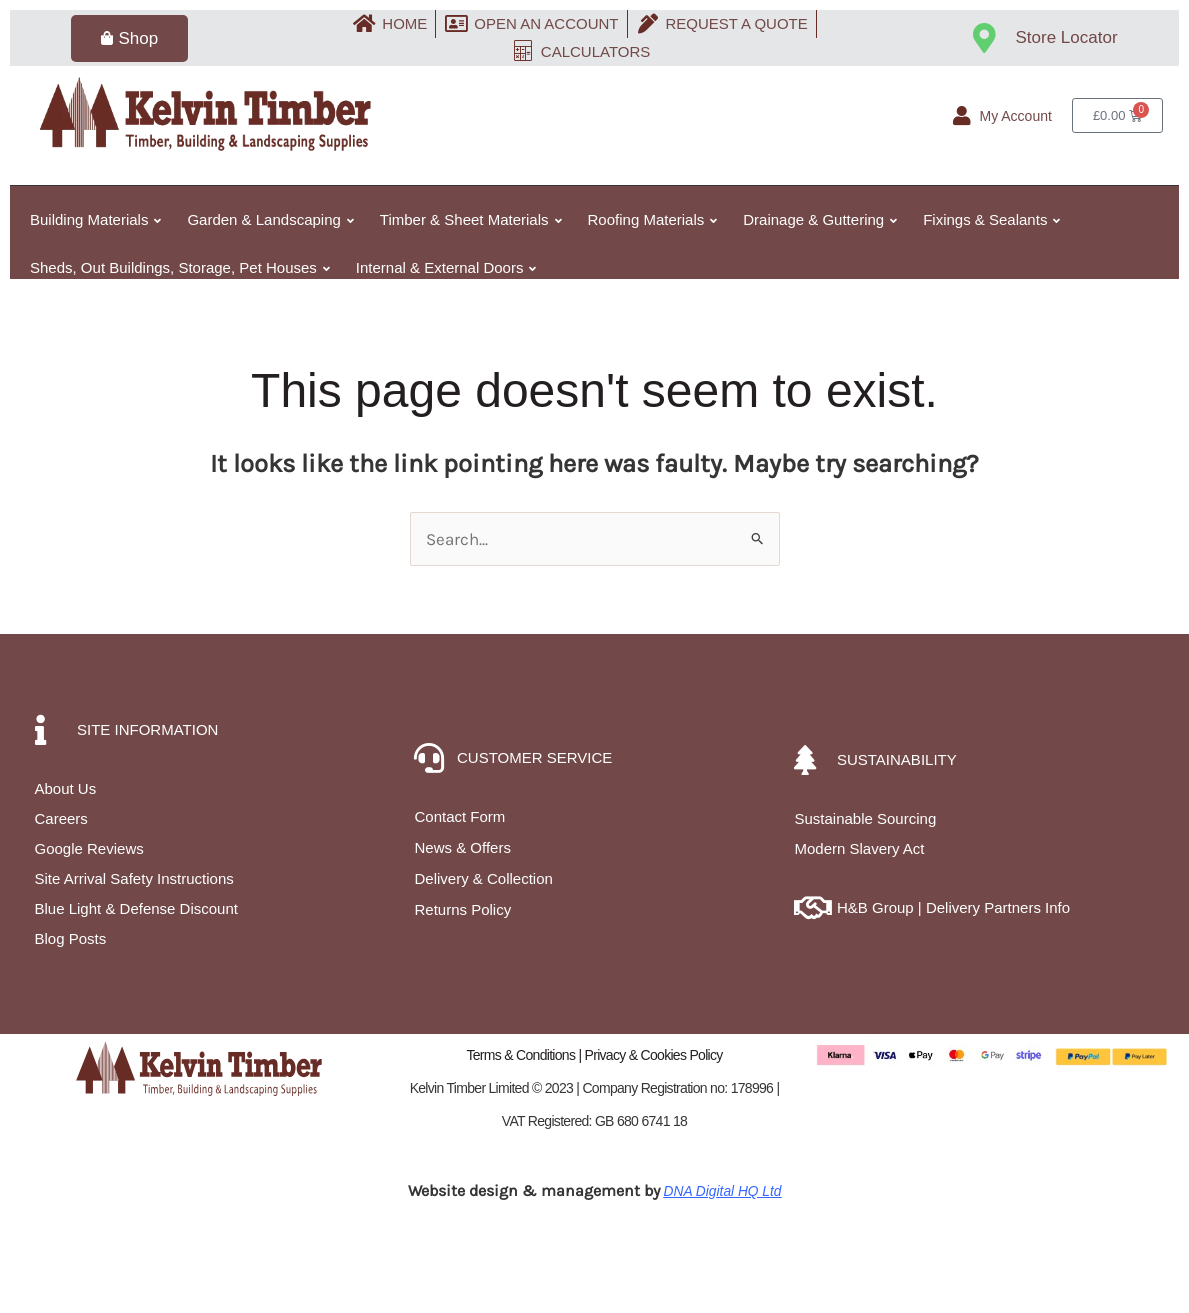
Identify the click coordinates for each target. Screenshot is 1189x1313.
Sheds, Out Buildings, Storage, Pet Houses (180, 267)
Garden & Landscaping (270, 219)
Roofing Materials (653, 219)
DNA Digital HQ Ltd (722, 1190)
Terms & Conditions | (525, 1055)
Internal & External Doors (446, 267)
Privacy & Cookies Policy (654, 1055)
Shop (129, 38)
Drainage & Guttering (820, 219)
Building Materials (95, 219)
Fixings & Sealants (991, 219)
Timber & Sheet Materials (471, 219)
